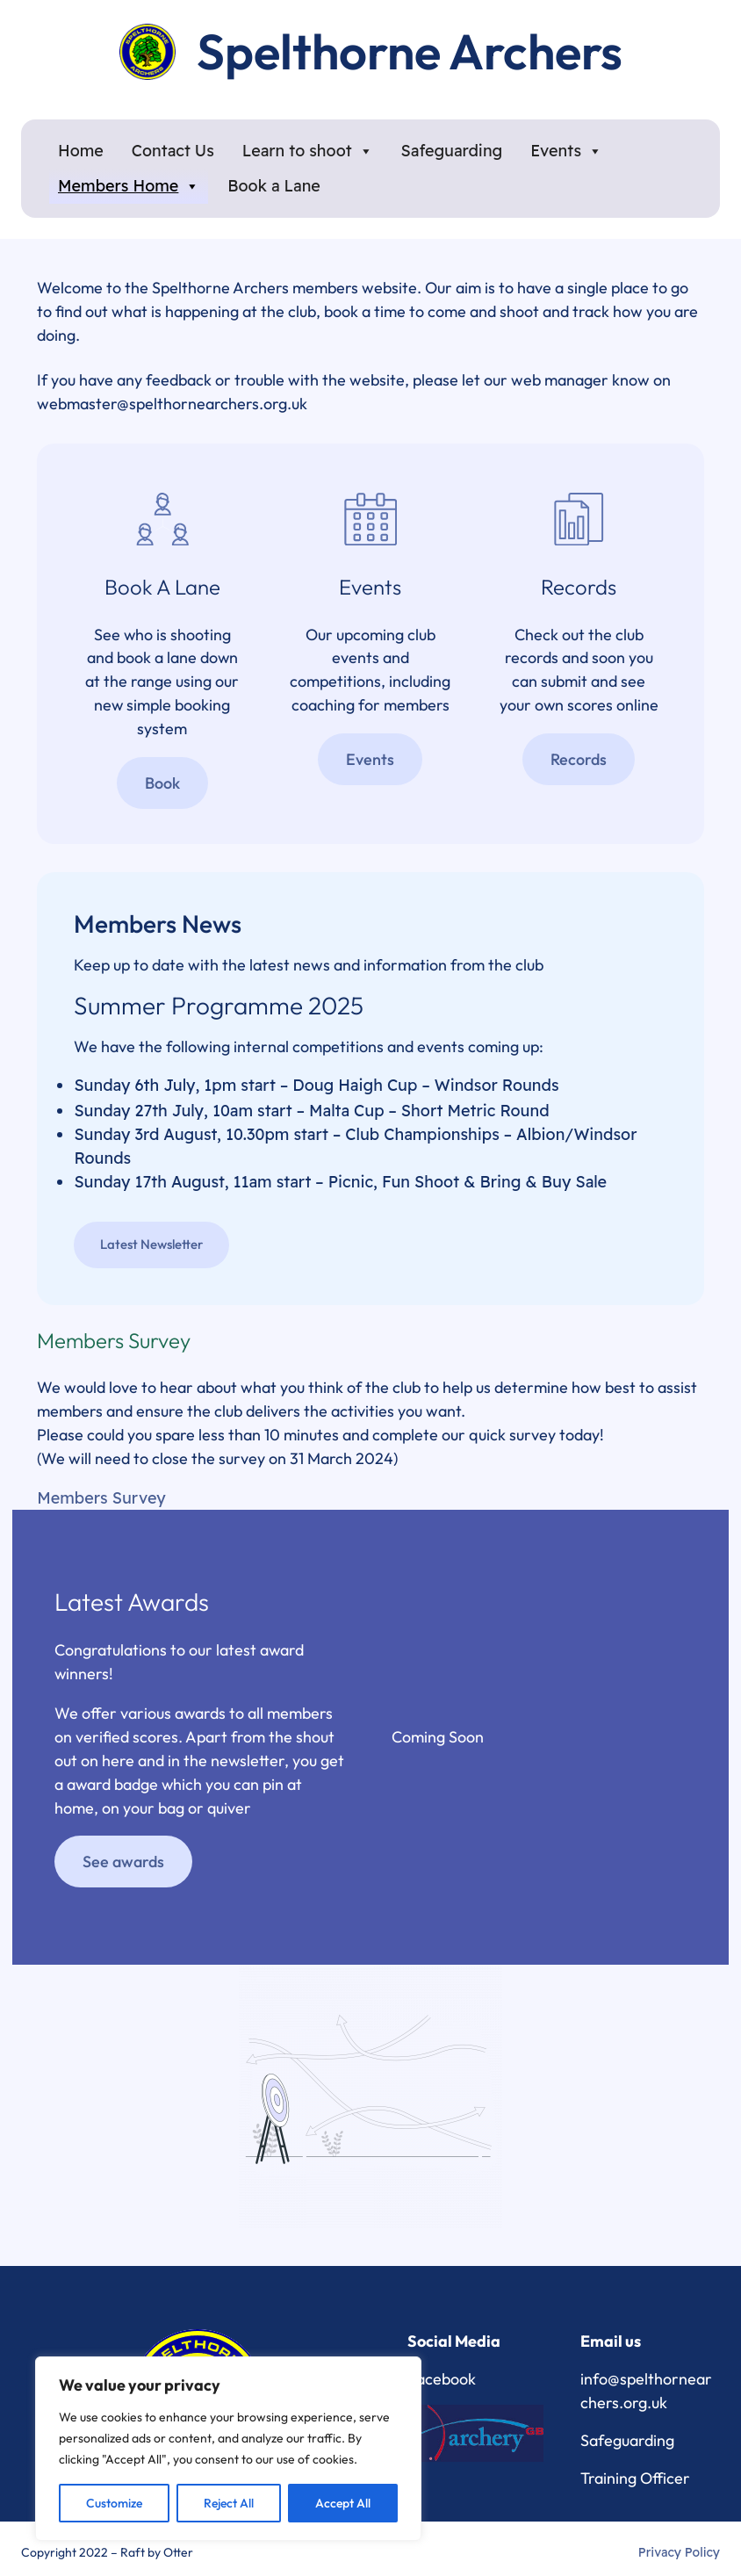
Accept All (342, 2503)
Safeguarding (452, 151)
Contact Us (173, 151)
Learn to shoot (307, 151)
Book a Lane (273, 186)
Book (162, 784)
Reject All (229, 2503)
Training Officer (635, 2478)
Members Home (128, 186)
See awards (123, 1862)
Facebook (441, 2379)
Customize (114, 2503)
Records (578, 760)
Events (566, 151)
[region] (228, 2448)
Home (81, 151)
